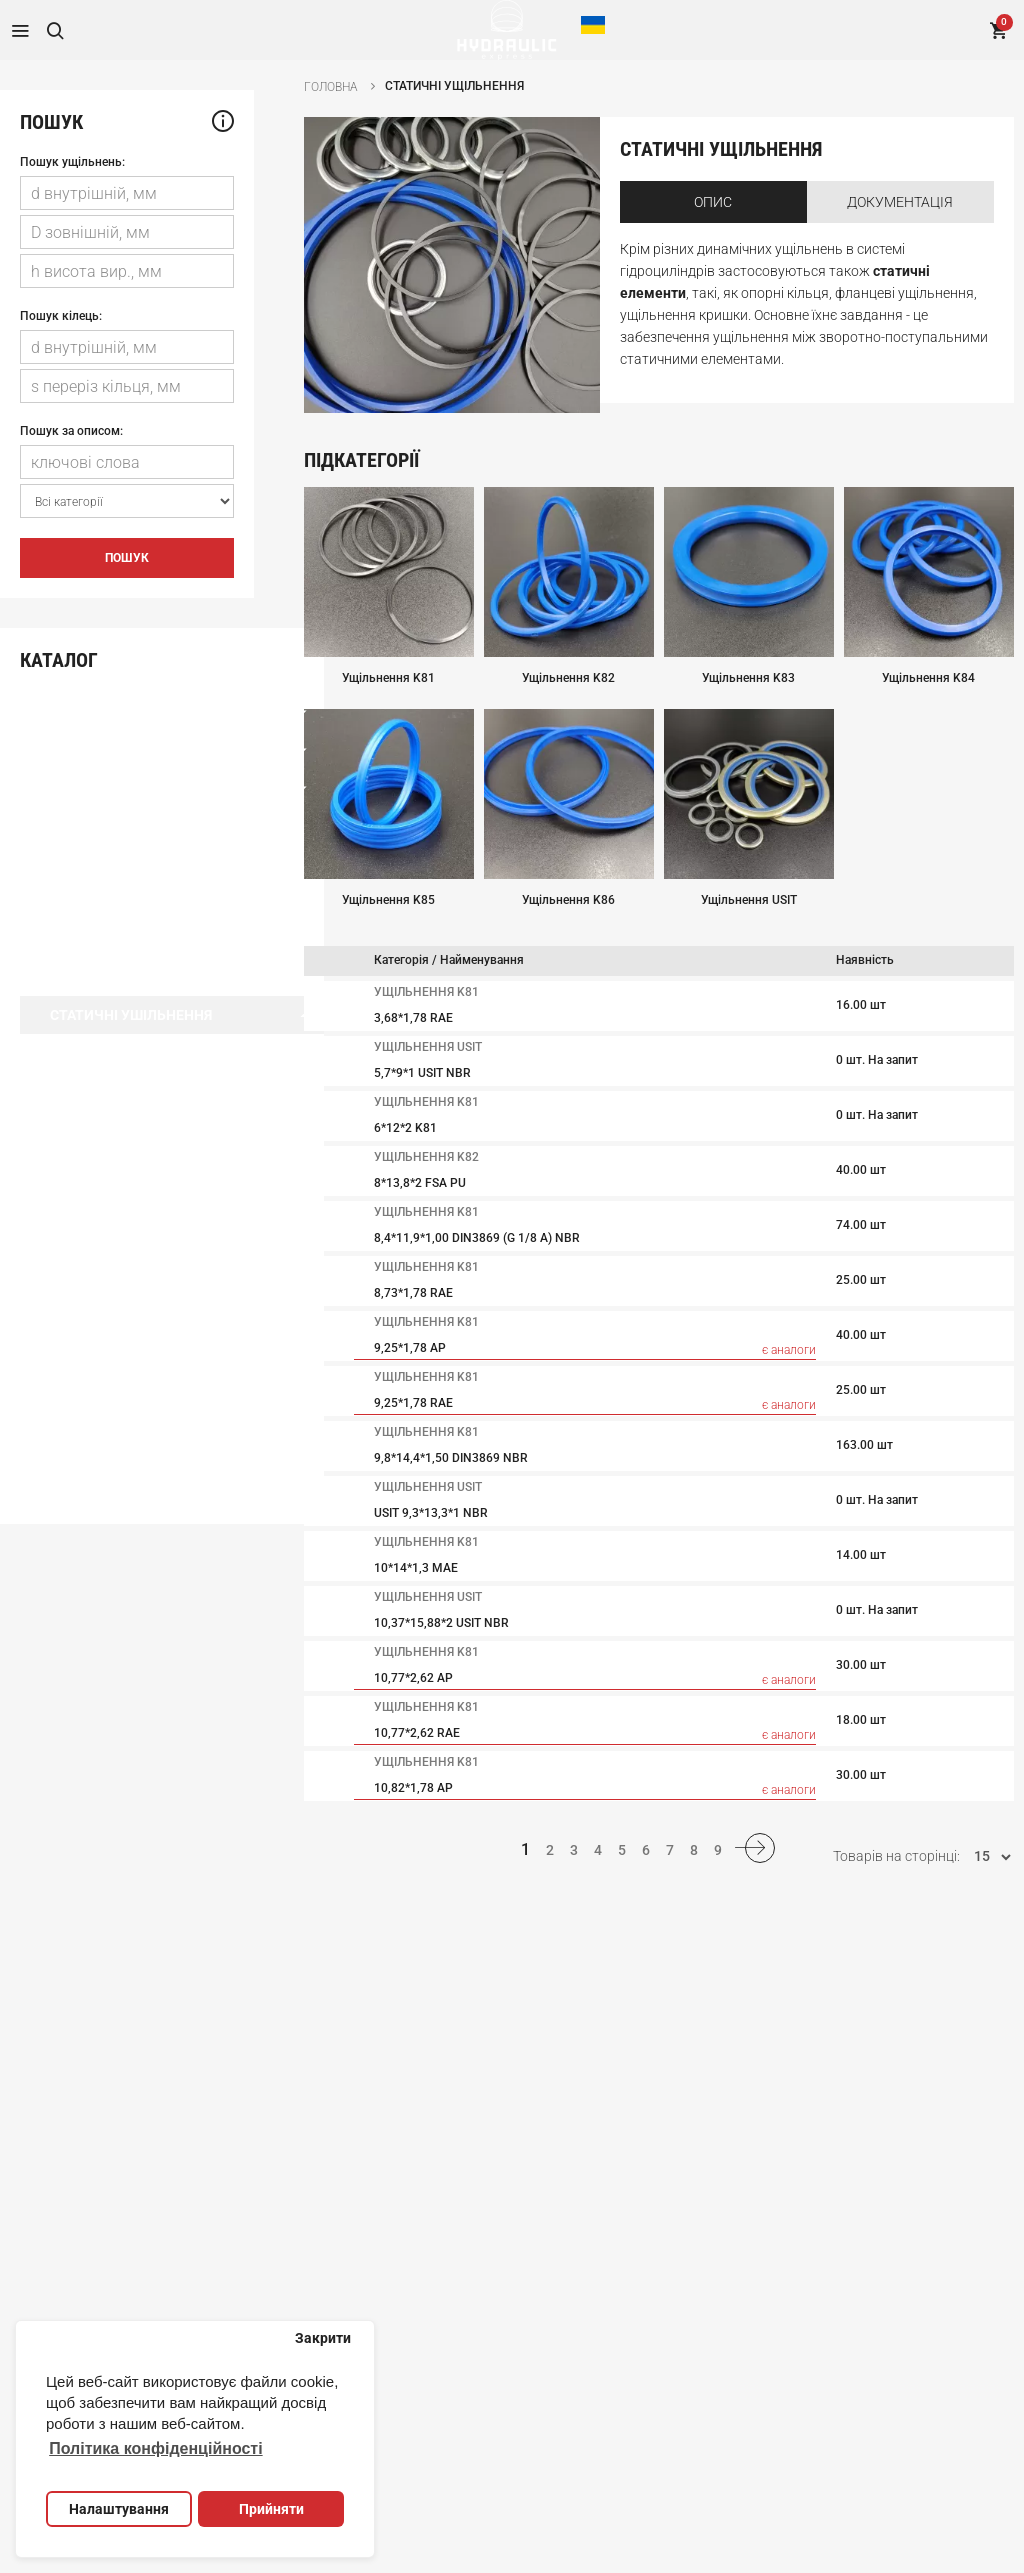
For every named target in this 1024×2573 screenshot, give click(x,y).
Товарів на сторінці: (896, 1851)
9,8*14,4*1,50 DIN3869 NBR (451, 1458)
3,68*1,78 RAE (413, 1018)
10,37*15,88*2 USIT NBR (441, 1623)
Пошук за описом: (71, 431)
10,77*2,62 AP (413, 1678)
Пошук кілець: (61, 316)
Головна (331, 87)
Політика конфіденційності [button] (155, 2448)
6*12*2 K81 (405, 1128)
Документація (900, 202)
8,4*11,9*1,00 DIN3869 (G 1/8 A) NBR (477, 1238)
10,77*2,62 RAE (417, 1733)
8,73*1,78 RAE (413, 1293)
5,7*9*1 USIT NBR (422, 1073)
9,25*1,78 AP (410, 1348)
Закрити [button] (323, 2338)
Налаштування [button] (119, 2509)
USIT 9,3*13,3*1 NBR (431, 1513)
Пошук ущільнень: (72, 162)
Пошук (127, 558)
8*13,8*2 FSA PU (420, 1183)
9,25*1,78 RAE (413, 1403)
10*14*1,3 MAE (416, 1568)
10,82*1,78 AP (413, 1788)
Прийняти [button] (271, 2509)
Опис (713, 202)
